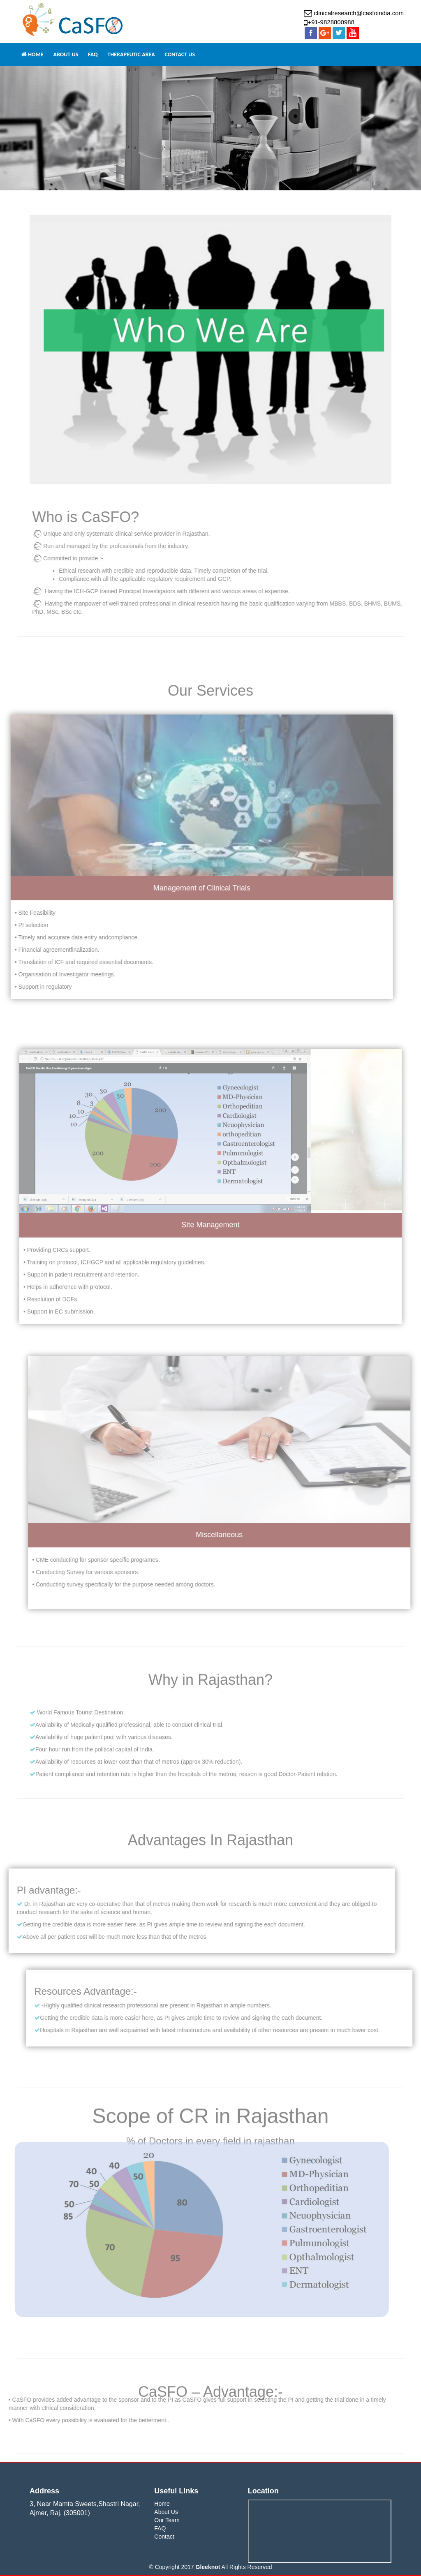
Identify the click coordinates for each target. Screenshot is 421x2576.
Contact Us (180, 54)
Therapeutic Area (131, 54)
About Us (166, 2512)
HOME (32, 54)
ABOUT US (65, 54)
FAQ (93, 54)
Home (161, 2503)
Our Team (166, 2520)
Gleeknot (208, 2567)
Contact (164, 2536)
